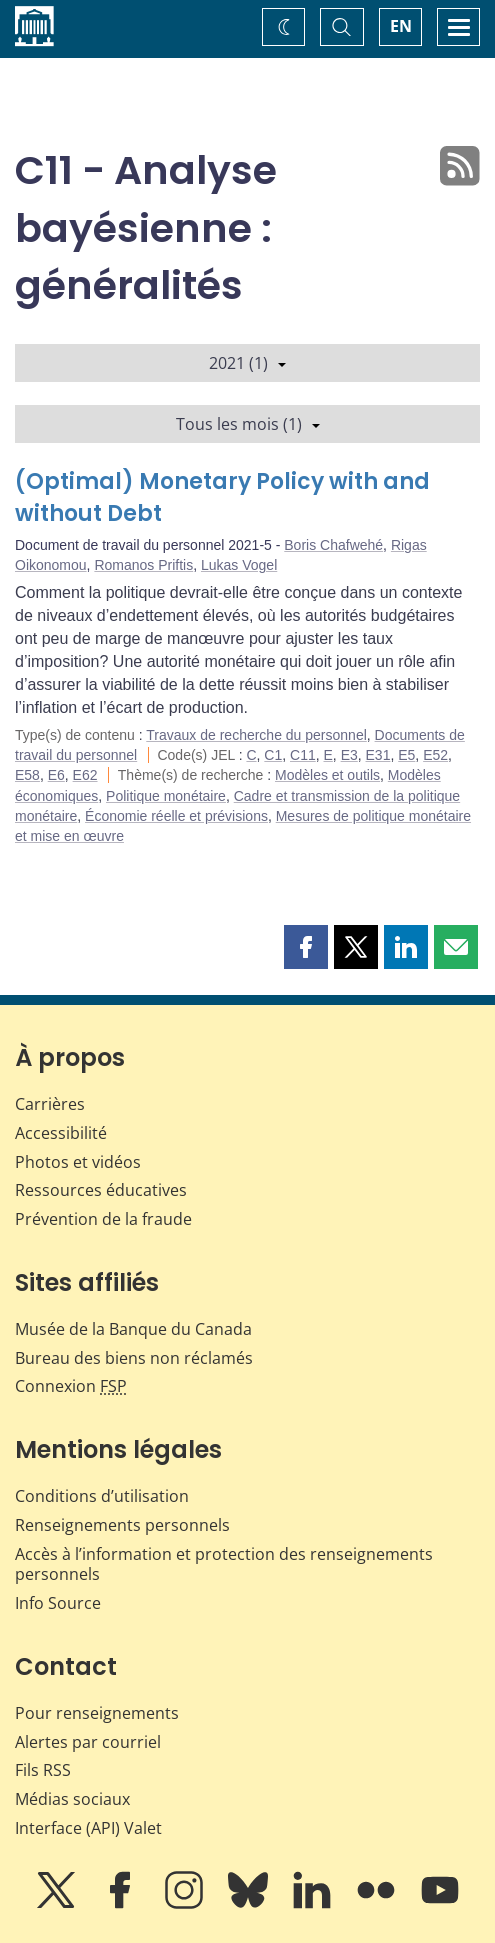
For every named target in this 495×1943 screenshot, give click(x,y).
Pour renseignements (97, 1713)
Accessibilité (61, 1133)
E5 (406, 755)
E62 (85, 775)
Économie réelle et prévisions (176, 816)
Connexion (71, 1386)
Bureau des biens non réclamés (134, 1358)
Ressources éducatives (101, 1190)
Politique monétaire (166, 796)
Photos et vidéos (78, 1162)
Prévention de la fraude (103, 1219)
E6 (56, 775)
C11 (303, 755)
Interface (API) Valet (88, 1828)
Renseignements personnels (122, 1525)
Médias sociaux (72, 1799)
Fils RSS (43, 1770)
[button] (306, 947)
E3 (349, 755)
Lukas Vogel (239, 565)
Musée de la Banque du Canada (133, 1329)
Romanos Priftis (143, 565)
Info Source (58, 1603)
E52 (435, 755)
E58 (27, 775)
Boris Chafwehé (333, 545)
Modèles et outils (327, 775)
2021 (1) (247, 363)
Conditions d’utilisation (102, 1496)
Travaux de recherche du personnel (256, 735)
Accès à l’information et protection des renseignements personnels (224, 1564)
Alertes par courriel (88, 1742)
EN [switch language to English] (401, 26)
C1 (273, 755)
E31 (378, 755)
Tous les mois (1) (248, 424)
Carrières (50, 1104)
